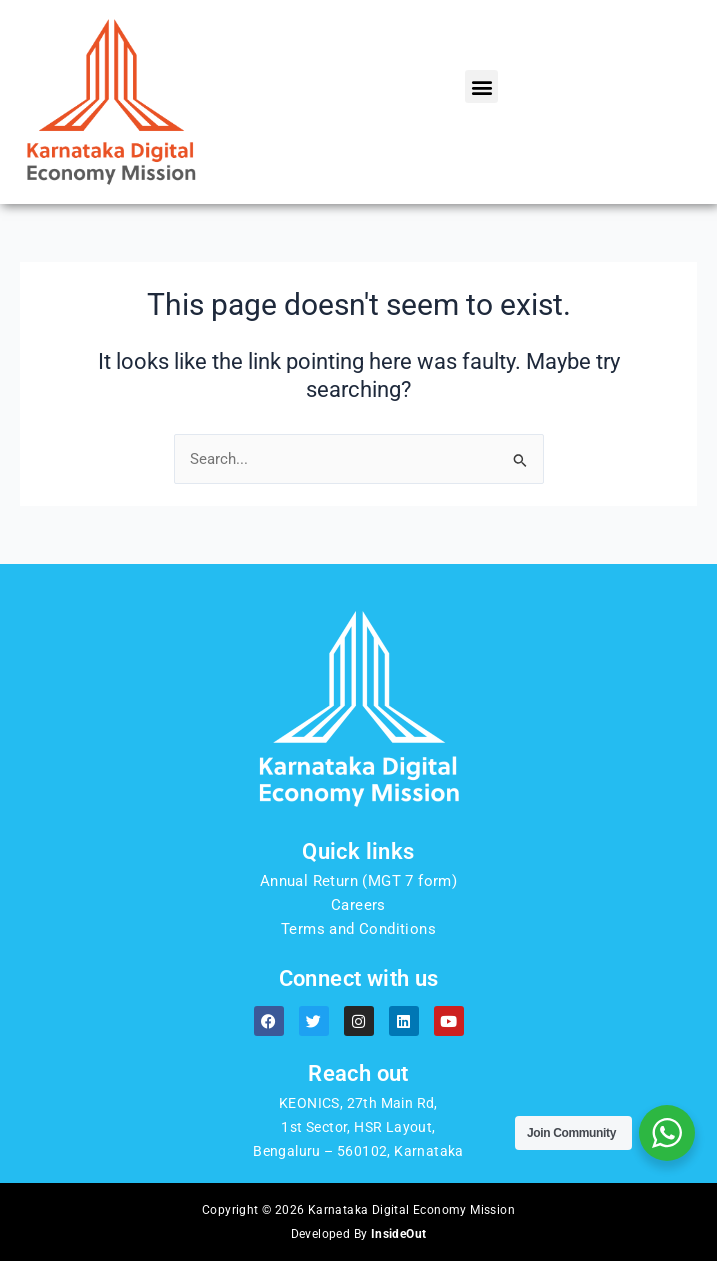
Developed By (359, 1234)
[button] (481, 86)
